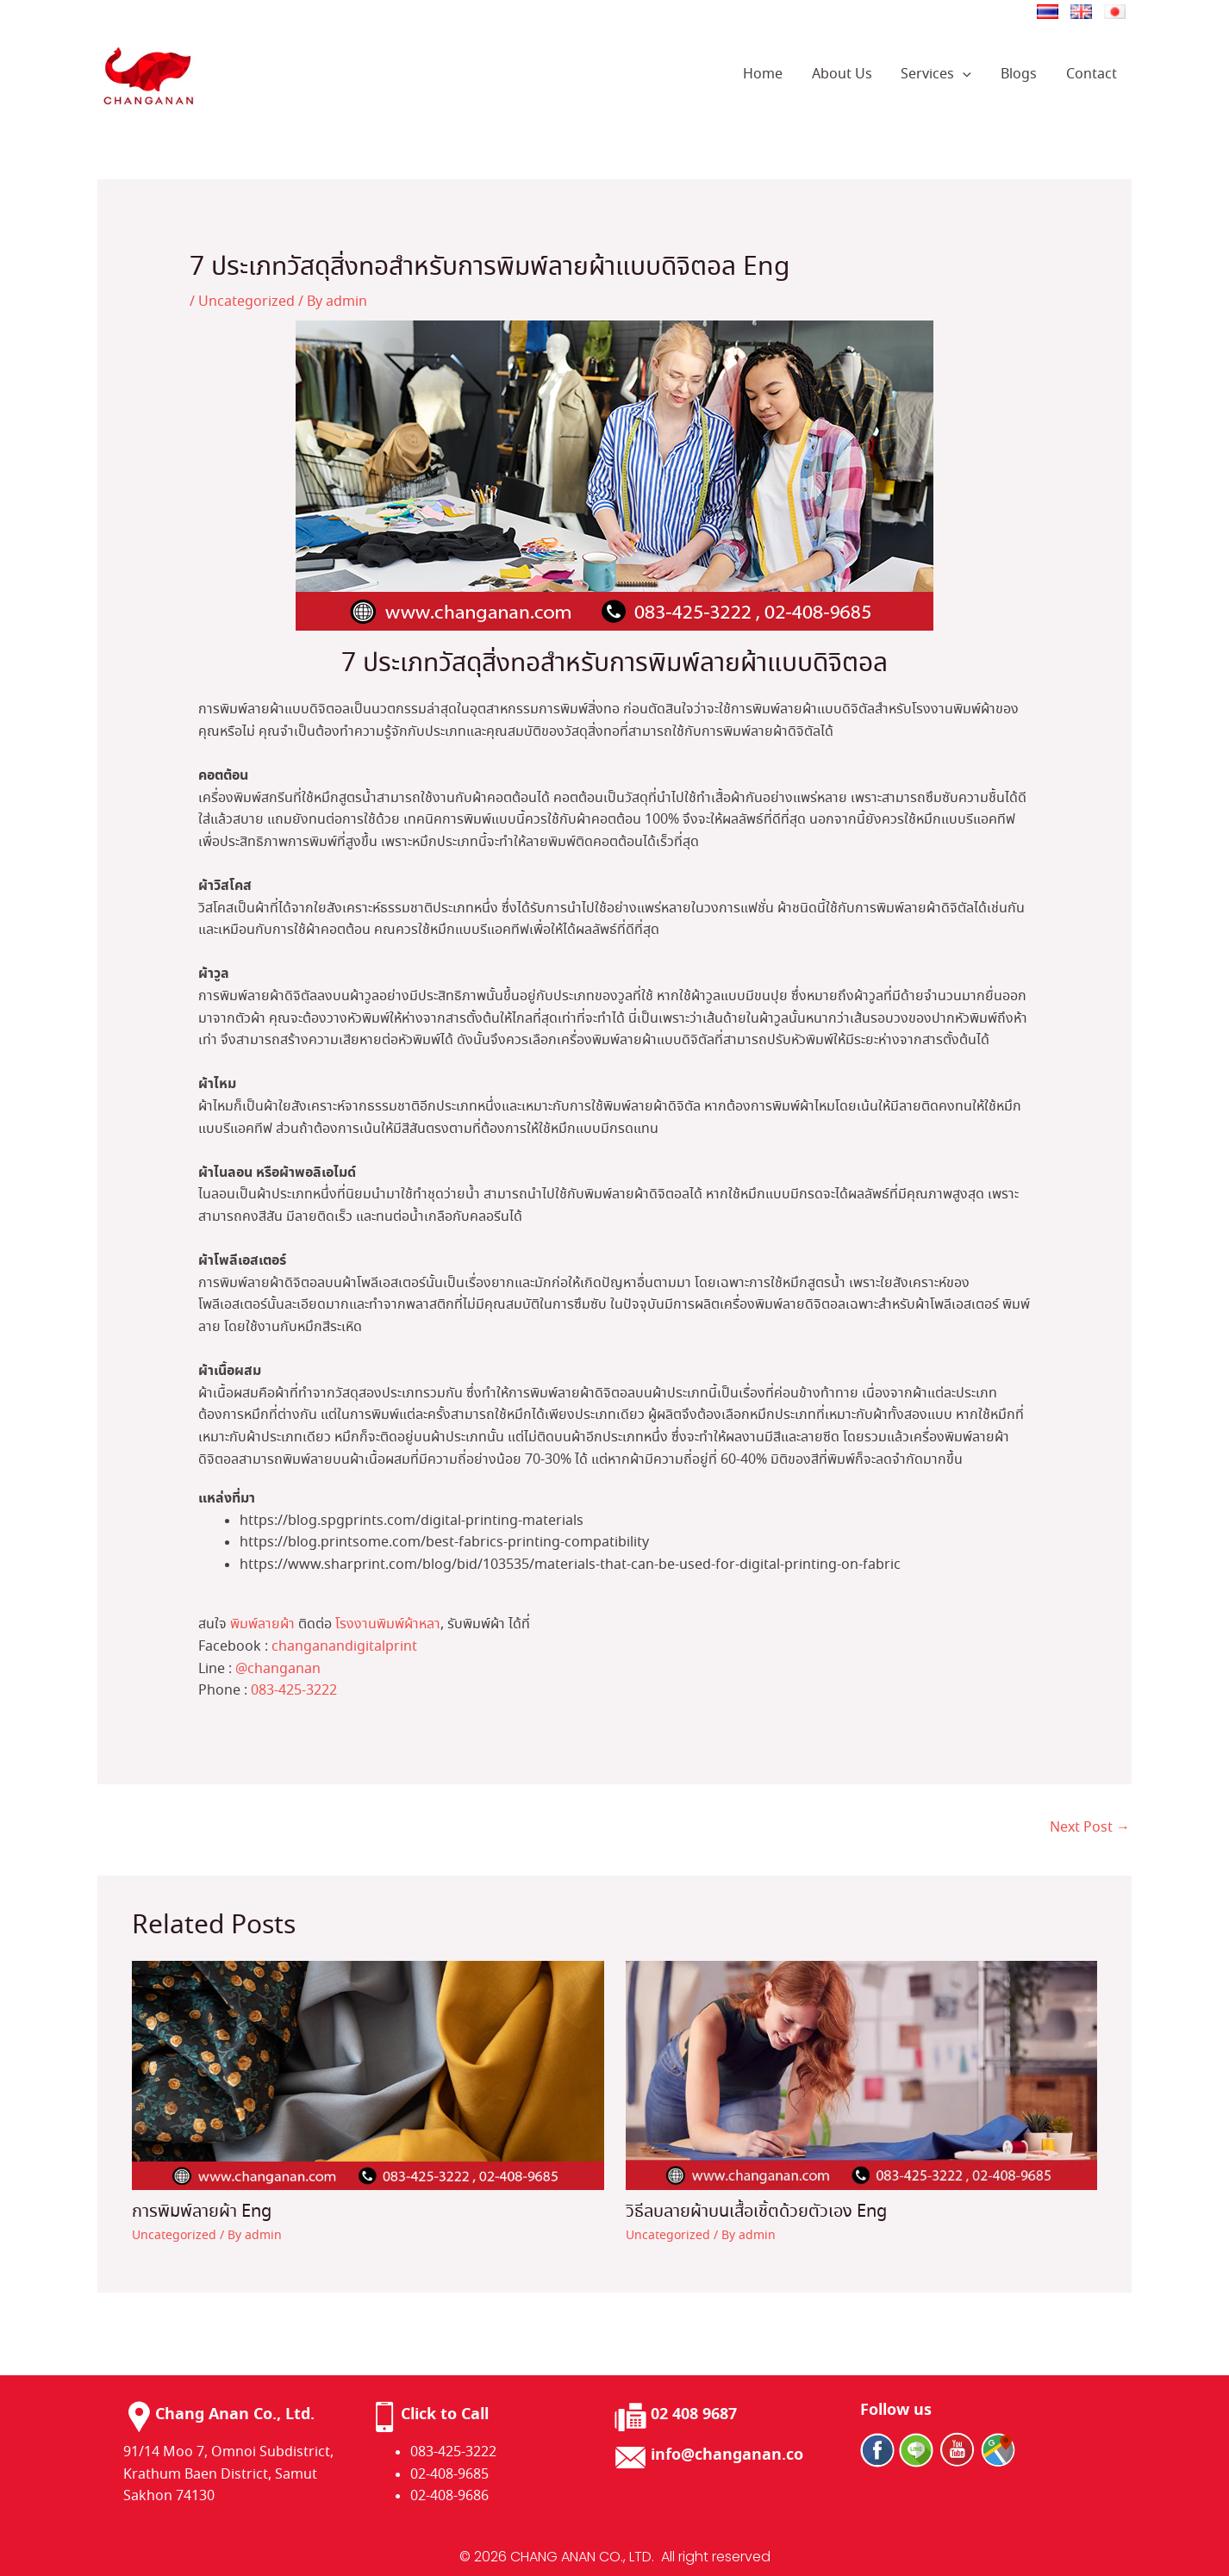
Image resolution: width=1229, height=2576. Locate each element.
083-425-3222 (294, 1691)
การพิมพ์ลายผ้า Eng (201, 2212)
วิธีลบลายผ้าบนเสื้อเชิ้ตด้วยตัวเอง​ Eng (756, 2212)
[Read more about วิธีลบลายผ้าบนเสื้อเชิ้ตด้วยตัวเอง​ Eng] (862, 2073)
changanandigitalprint (344, 1647)
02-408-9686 (449, 2496)
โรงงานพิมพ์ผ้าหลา (387, 1624)
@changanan (278, 1669)
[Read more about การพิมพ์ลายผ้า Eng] (368, 2073)
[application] (967, 75)
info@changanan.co (727, 2455)
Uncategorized (246, 302)
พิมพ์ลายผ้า (262, 1624)
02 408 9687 (694, 2414)
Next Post (1090, 1828)
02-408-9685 (449, 2475)
